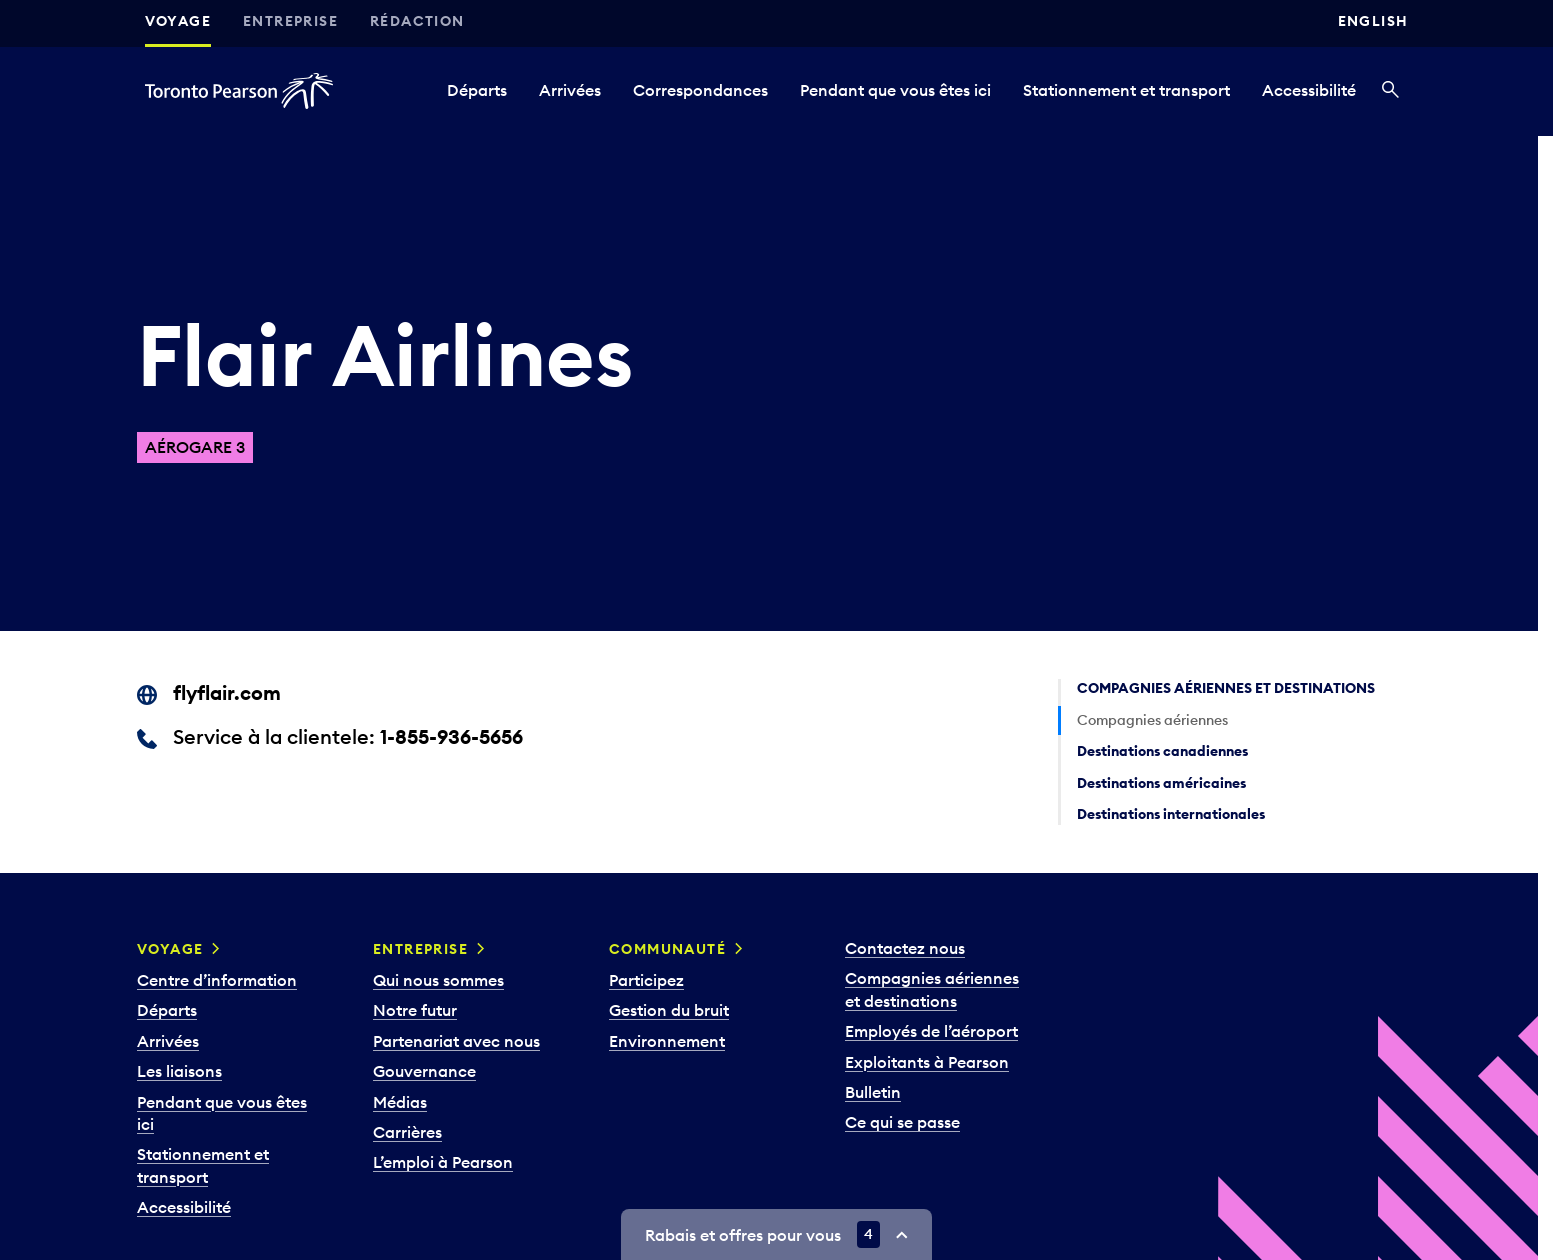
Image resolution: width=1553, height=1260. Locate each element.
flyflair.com (227, 692)
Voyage (178, 21)
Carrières (407, 1132)
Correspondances (700, 90)
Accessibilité (1309, 90)
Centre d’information (217, 980)
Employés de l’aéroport (931, 1031)
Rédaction (417, 21)
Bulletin (873, 1092)
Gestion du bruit (669, 1010)
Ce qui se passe (902, 1122)
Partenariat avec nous (456, 1041)
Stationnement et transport (1126, 90)
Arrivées (570, 90)
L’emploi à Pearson (443, 1162)
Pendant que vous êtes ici (895, 90)
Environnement (667, 1041)
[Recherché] (1390, 91)
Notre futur (415, 1010)
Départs (477, 90)
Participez (646, 980)
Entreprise (290, 21)
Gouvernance (424, 1071)
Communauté (667, 949)
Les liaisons (179, 1071)
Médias (400, 1102)
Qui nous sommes (438, 980)
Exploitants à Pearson (927, 1062)
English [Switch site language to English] (1373, 21)
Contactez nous (905, 948)
